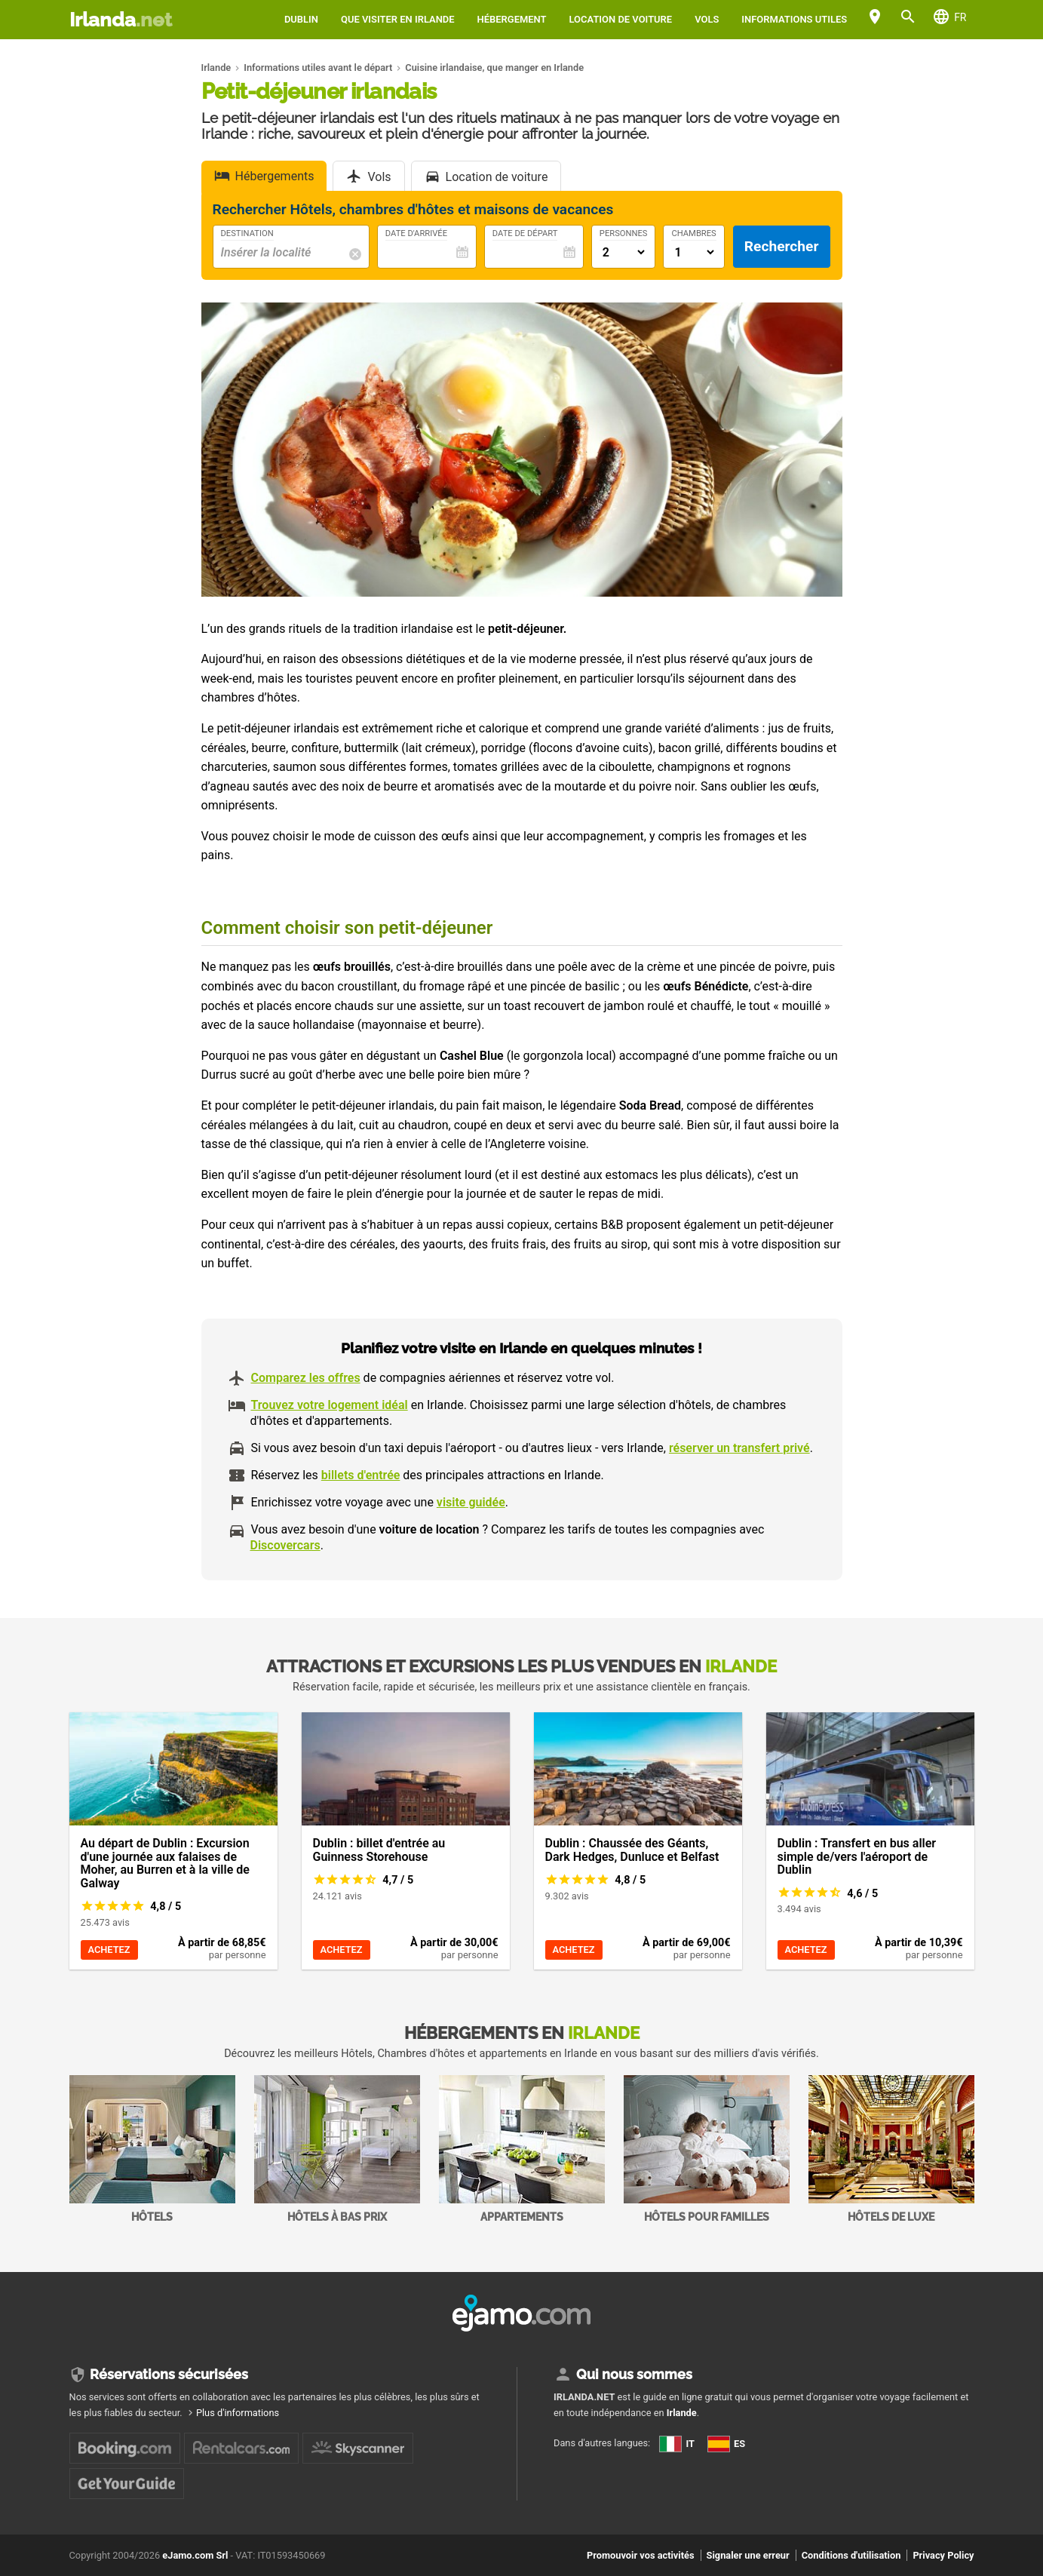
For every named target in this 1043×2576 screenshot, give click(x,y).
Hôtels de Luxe (891, 2149)
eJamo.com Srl (195, 2555)
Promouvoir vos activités (641, 2555)
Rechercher (781, 246)
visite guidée (471, 1502)
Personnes (624, 233)
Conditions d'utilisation (851, 2555)
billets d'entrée (360, 1475)
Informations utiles (794, 19)
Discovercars (285, 1545)
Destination (247, 233)
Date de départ (525, 233)
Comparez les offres (305, 1378)
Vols (707, 19)
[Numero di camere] (693, 252)
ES (726, 2443)
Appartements (522, 2149)
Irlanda (120, 19)
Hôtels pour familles (707, 2149)
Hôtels (152, 2149)
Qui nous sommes (634, 2374)
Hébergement (512, 19)
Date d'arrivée (416, 233)
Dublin (301, 19)
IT (677, 2443)
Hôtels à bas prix (337, 2149)
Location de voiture (621, 19)
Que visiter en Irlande (398, 19)
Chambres (693, 233)
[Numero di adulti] (624, 252)
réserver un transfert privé (739, 1448)
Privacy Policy (943, 2555)
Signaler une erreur (748, 2555)
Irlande (682, 2412)
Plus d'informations (237, 2412)
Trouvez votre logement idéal (329, 1405)
